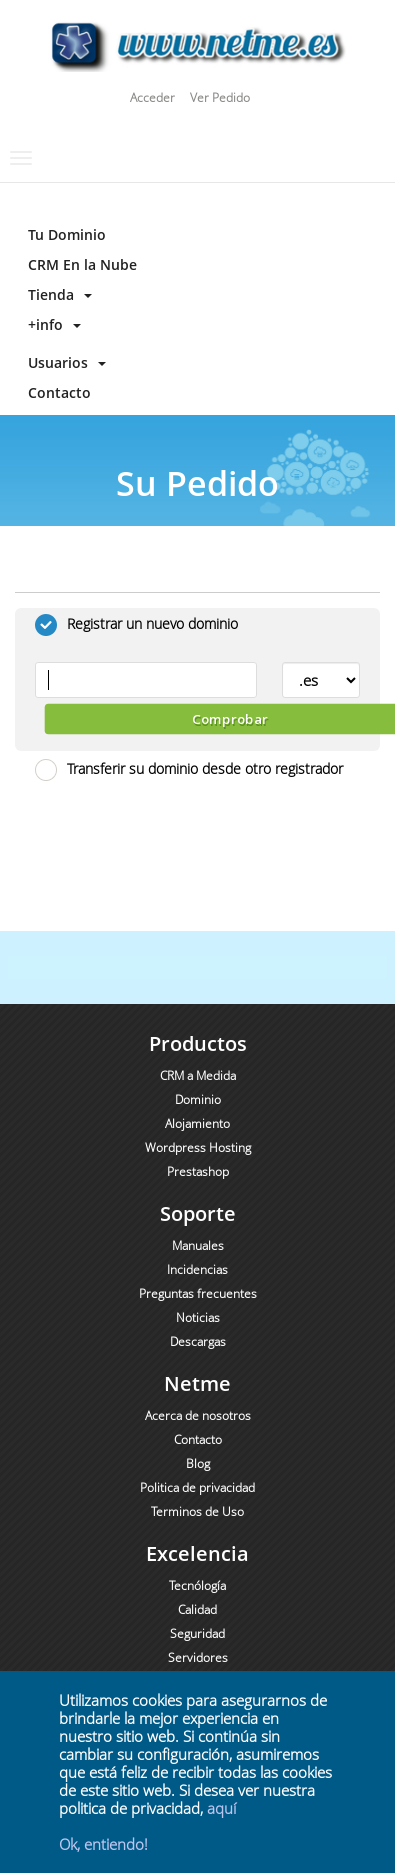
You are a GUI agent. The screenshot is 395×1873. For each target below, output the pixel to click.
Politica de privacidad (197, 1487)
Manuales (198, 1245)
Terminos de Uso (197, 1511)
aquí (221, 1808)
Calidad (197, 1609)
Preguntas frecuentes (198, 1293)
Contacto (55, 392)
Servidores (198, 1657)
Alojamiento (197, 1123)
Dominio (198, 1099)
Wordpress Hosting (198, 1147)
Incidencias (197, 1269)
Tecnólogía (197, 1585)
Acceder (152, 97)
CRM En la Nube (78, 264)
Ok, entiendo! (103, 1844)
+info (50, 324)
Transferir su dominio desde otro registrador (189, 770)
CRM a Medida (198, 1075)
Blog (198, 1463)
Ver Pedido (220, 97)
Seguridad (197, 1633)
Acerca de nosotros (198, 1415)
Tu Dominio (63, 234)
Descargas (198, 1341)
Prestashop (198, 1171)
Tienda (56, 294)
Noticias (198, 1317)
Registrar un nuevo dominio (136, 625)
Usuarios (63, 362)
